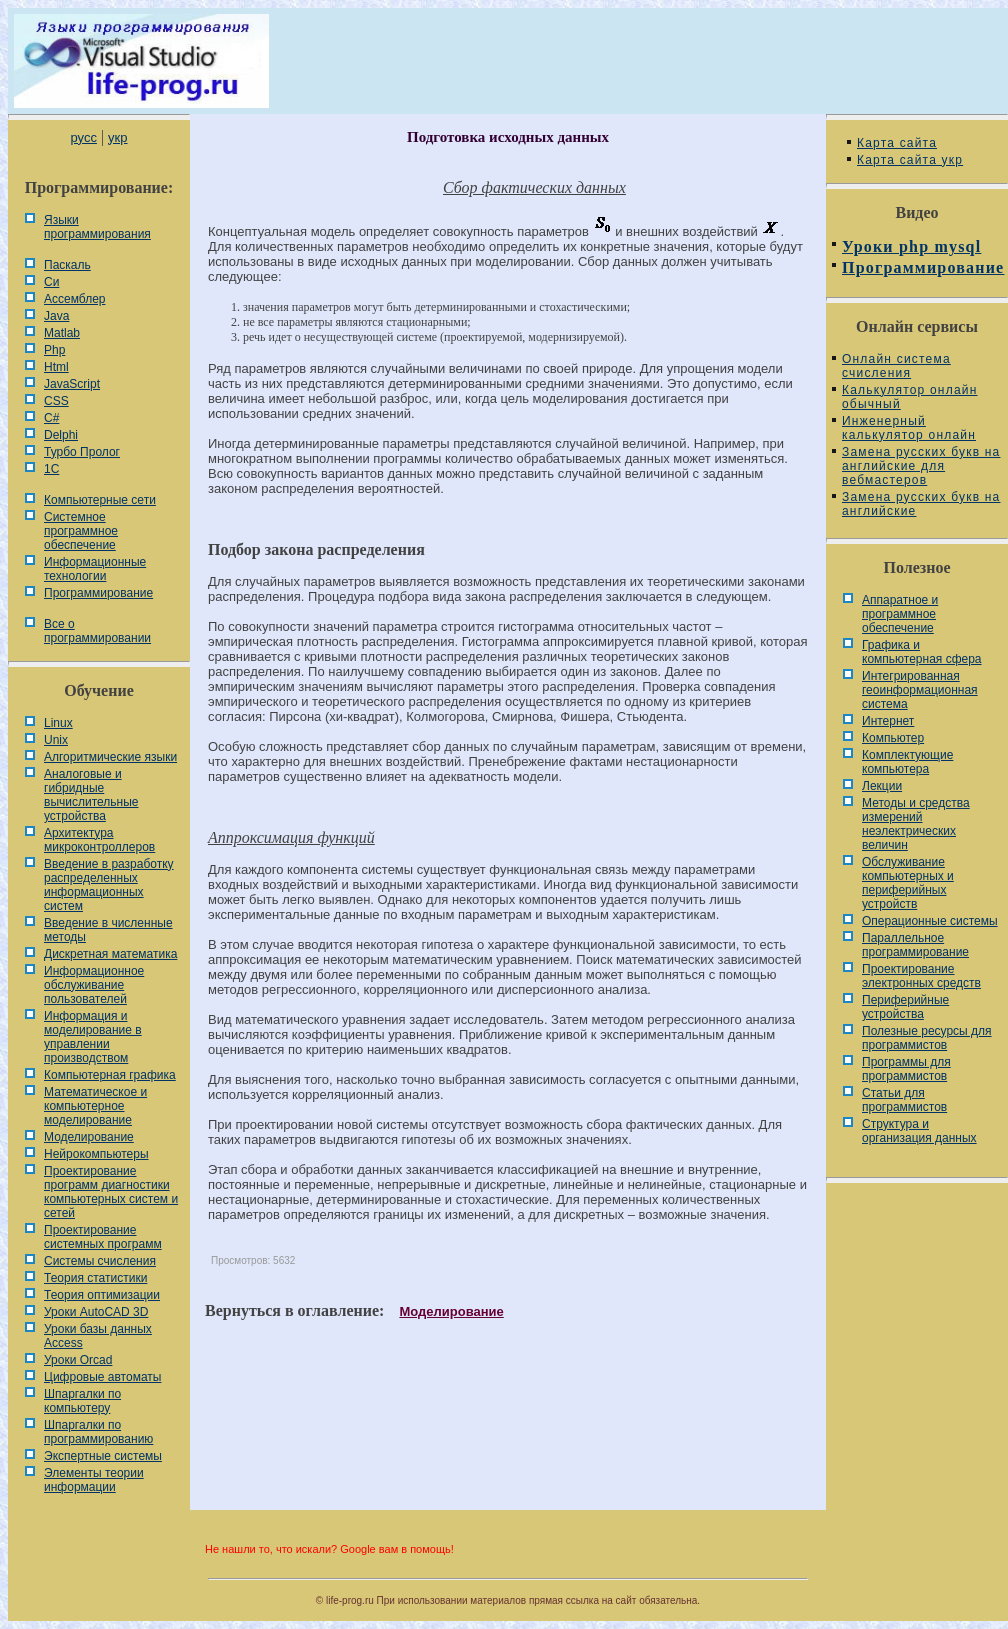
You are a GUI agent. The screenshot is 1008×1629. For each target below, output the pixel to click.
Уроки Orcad (78, 1360)
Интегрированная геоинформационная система (920, 690)
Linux (58, 723)
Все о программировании (97, 631)
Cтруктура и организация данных (919, 1131)
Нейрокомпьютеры (96, 1154)
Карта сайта (897, 143)
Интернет (888, 721)
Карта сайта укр (910, 160)
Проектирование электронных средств (921, 976)
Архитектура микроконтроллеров (99, 840)
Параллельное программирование (915, 945)
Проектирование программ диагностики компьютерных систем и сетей (111, 1192)
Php (54, 350)
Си (51, 282)
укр (117, 137)
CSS (56, 401)
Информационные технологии (95, 569)
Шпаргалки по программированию (98, 1432)
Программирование (98, 593)
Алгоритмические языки (110, 757)
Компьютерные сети (100, 500)
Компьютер (893, 738)
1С (51, 469)
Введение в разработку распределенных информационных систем (109, 885)
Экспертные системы (103, 1456)
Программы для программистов (906, 1069)
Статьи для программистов (904, 1100)
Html (56, 367)
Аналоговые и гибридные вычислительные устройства (91, 795)
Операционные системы (930, 921)
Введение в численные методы (108, 930)
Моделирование (89, 1137)
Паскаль (67, 265)
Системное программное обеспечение (81, 531)
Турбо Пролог (82, 452)
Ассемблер (74, 299)
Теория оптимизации (102, 1295)
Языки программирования (97, 227)
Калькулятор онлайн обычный (910, 397)
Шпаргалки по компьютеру (82, 1401)
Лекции (882, 786)
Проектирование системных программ (103, 1237)
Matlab (62, 333)
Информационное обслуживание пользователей (94, 985)
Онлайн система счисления (896, 366)
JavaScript (72, 384)
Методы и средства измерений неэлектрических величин (916, 824)
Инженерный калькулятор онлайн (909, 428)
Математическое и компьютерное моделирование (95, 1106)
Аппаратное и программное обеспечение (900, 614)
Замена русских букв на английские (921, 504)
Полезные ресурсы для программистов (927, 1038)
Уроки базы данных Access (98, 1336)
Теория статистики (95, 1278)
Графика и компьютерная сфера (922, 652)
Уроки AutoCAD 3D (96, 1312)
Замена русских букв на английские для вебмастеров (921, 466)
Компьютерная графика (110, 1075)
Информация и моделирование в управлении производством (93, 1037)
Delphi (61, 435)
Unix (56, 740)
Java (56, 316)
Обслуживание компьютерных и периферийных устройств (908, 883)
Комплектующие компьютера (907, 762)
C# (51, 418)
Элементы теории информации (94, 1480)
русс (83, 137)
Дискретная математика (110, 954)
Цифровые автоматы (102, 1377)
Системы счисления (100, 1261)
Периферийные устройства (905, 1007)
